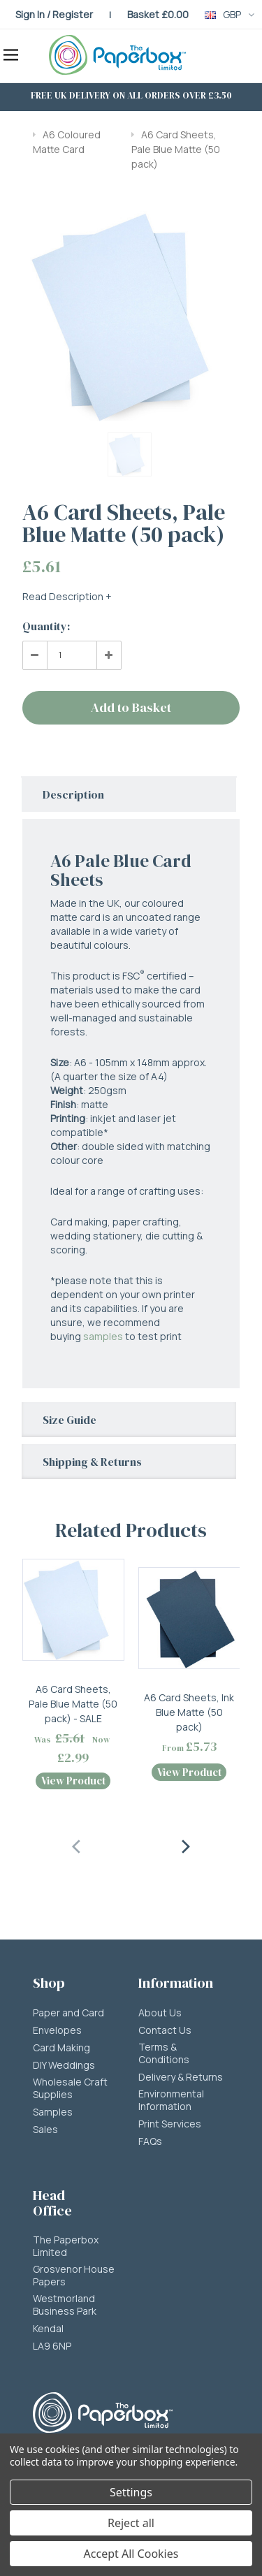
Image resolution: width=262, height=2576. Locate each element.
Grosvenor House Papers (74, 2275)
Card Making (61, 2048)
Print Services (169, 2124)
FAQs (150, 2141)
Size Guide (69, 1419)
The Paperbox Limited (66, 2246)
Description (73, 794)
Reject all (131, 2523)
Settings (131, 2492)
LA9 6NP (52, 2346)
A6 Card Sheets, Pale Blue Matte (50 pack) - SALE (73, 1703)
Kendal (48, 2328)
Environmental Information (171, 2100)
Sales (45, 2129)
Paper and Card (68, 2013)
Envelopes (57, 2030)
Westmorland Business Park (64, 2304)
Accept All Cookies (131, 2553)
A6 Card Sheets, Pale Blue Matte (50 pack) (175, 149)
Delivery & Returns (180, 2077)
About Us (160, 2013)
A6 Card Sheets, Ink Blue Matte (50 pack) (189, 1712)
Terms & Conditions (163, 2053)
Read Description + (67, 596)
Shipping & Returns (92, 1461)
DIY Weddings (64, 2065)
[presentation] (77, 1844)
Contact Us (164, 2030)
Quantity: (46, 626)
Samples (53, 2112)
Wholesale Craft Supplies (70, 2088)
